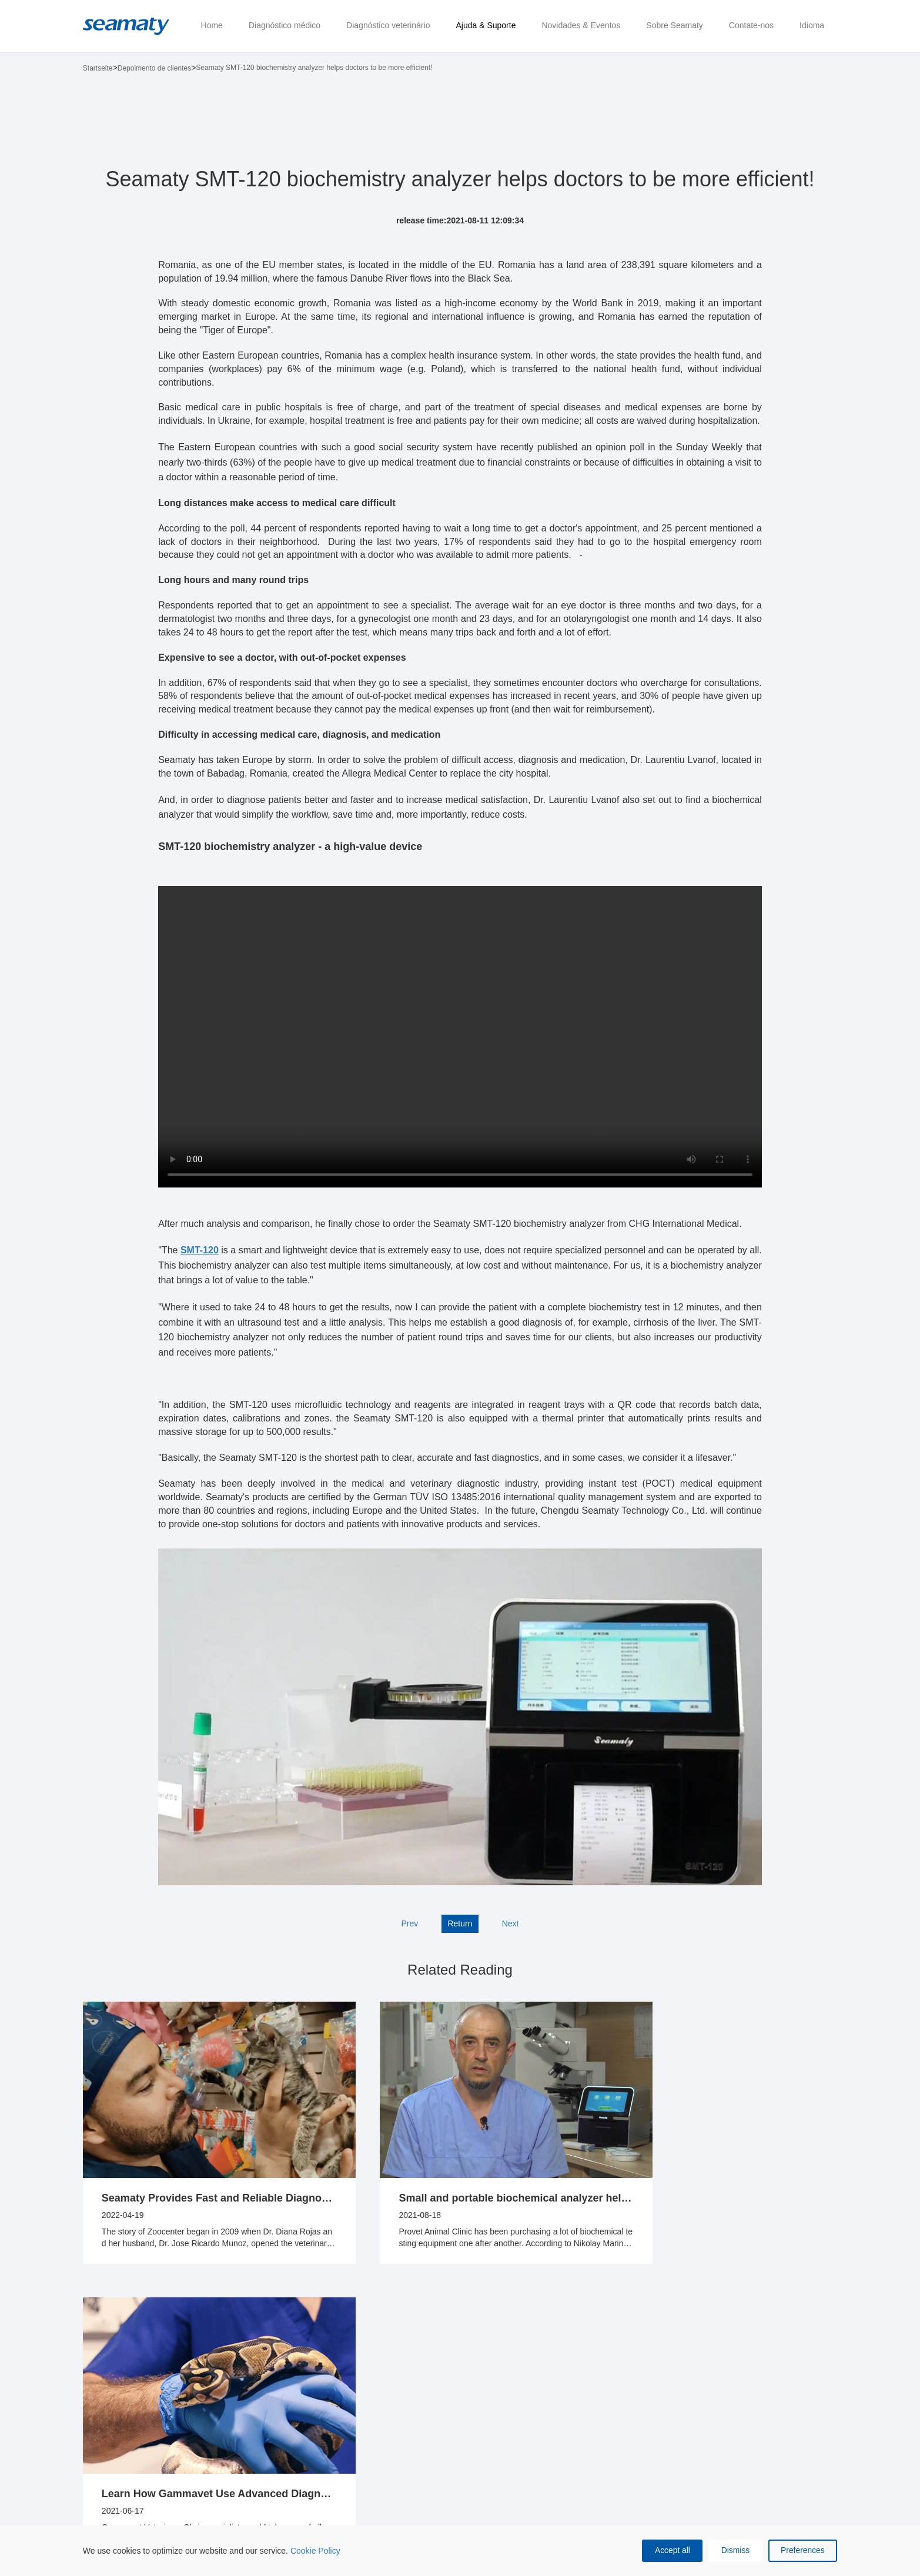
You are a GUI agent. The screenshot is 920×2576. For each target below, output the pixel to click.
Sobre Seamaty (478, 2346)
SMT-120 (199, 1250)
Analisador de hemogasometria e (216, 2421)
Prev (409, 1923)
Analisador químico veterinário (217, 2388)
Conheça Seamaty (466, 2376)
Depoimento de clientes (154, 68)
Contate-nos (564, 2346)
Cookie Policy (315, 2550)
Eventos (385, 2403)
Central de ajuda (306, 2388)
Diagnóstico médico (104, 2352)
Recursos (304, 2415)
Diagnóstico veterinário (203, 2352)
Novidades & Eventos (393, 2352)
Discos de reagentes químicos (101, 2427)
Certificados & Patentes (475, 2442)
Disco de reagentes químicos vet (217, 2454)
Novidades (389, 2382)
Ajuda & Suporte (301, 2352)
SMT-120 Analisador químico (102, 2471)
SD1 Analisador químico (111, 2388)
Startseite (98, 68)
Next (510, 1923)
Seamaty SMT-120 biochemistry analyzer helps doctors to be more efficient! (314, 67)
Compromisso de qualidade (481, 2409)
